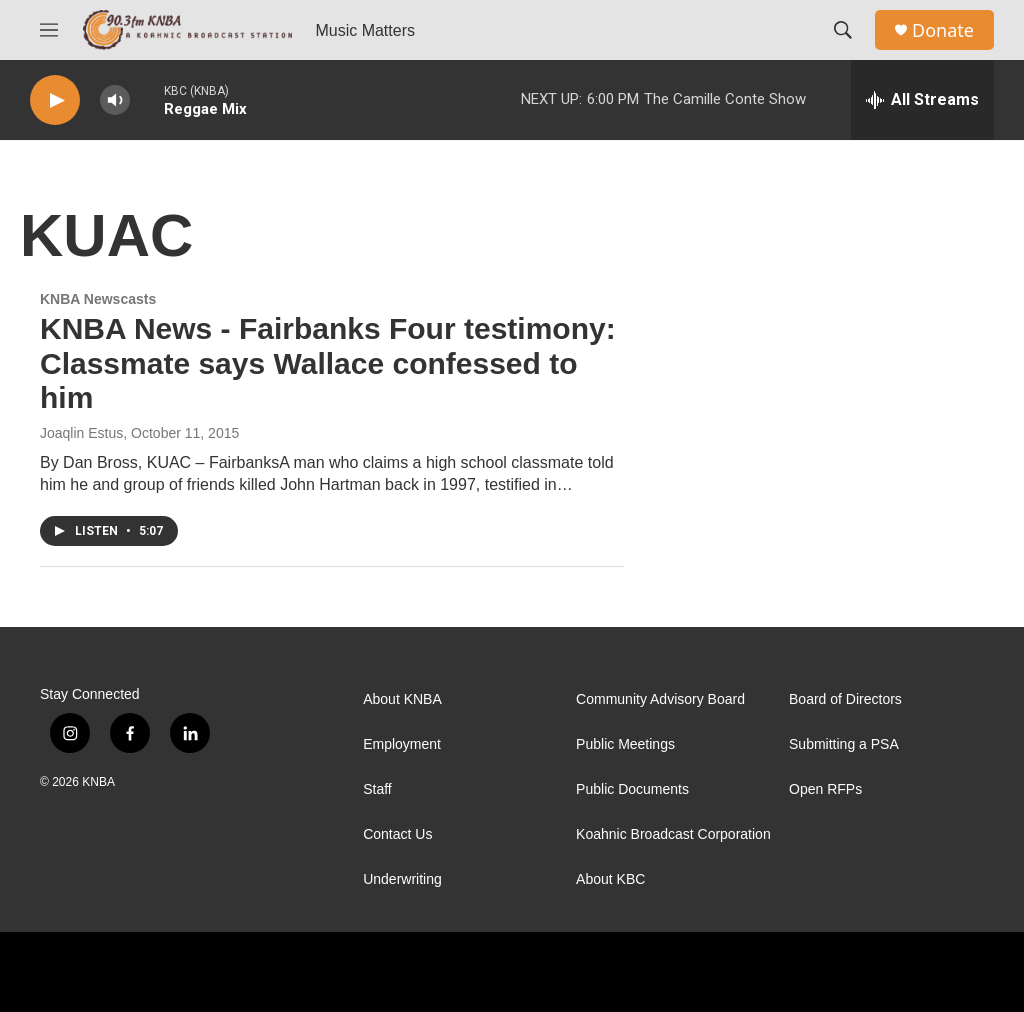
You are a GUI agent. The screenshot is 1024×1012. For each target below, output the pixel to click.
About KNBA (402, 699)
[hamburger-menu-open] (49, 30)
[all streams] (922, 100)
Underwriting (402, 879)
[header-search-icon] (843, 30)
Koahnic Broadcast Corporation (673, 834)
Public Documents (632, 789)
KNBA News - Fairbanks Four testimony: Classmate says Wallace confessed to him (328, 363)
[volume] (115, 100)
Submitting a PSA (844, 744)
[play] (55, 100)
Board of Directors (845, 699)
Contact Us (397, 834)
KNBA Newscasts (98, 299)
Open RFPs (825, 789)
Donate (943, 30)
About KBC (610, 879)
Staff (377, 789)
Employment (402, 744)
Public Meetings (625, 744)
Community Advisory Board (660, 699)
